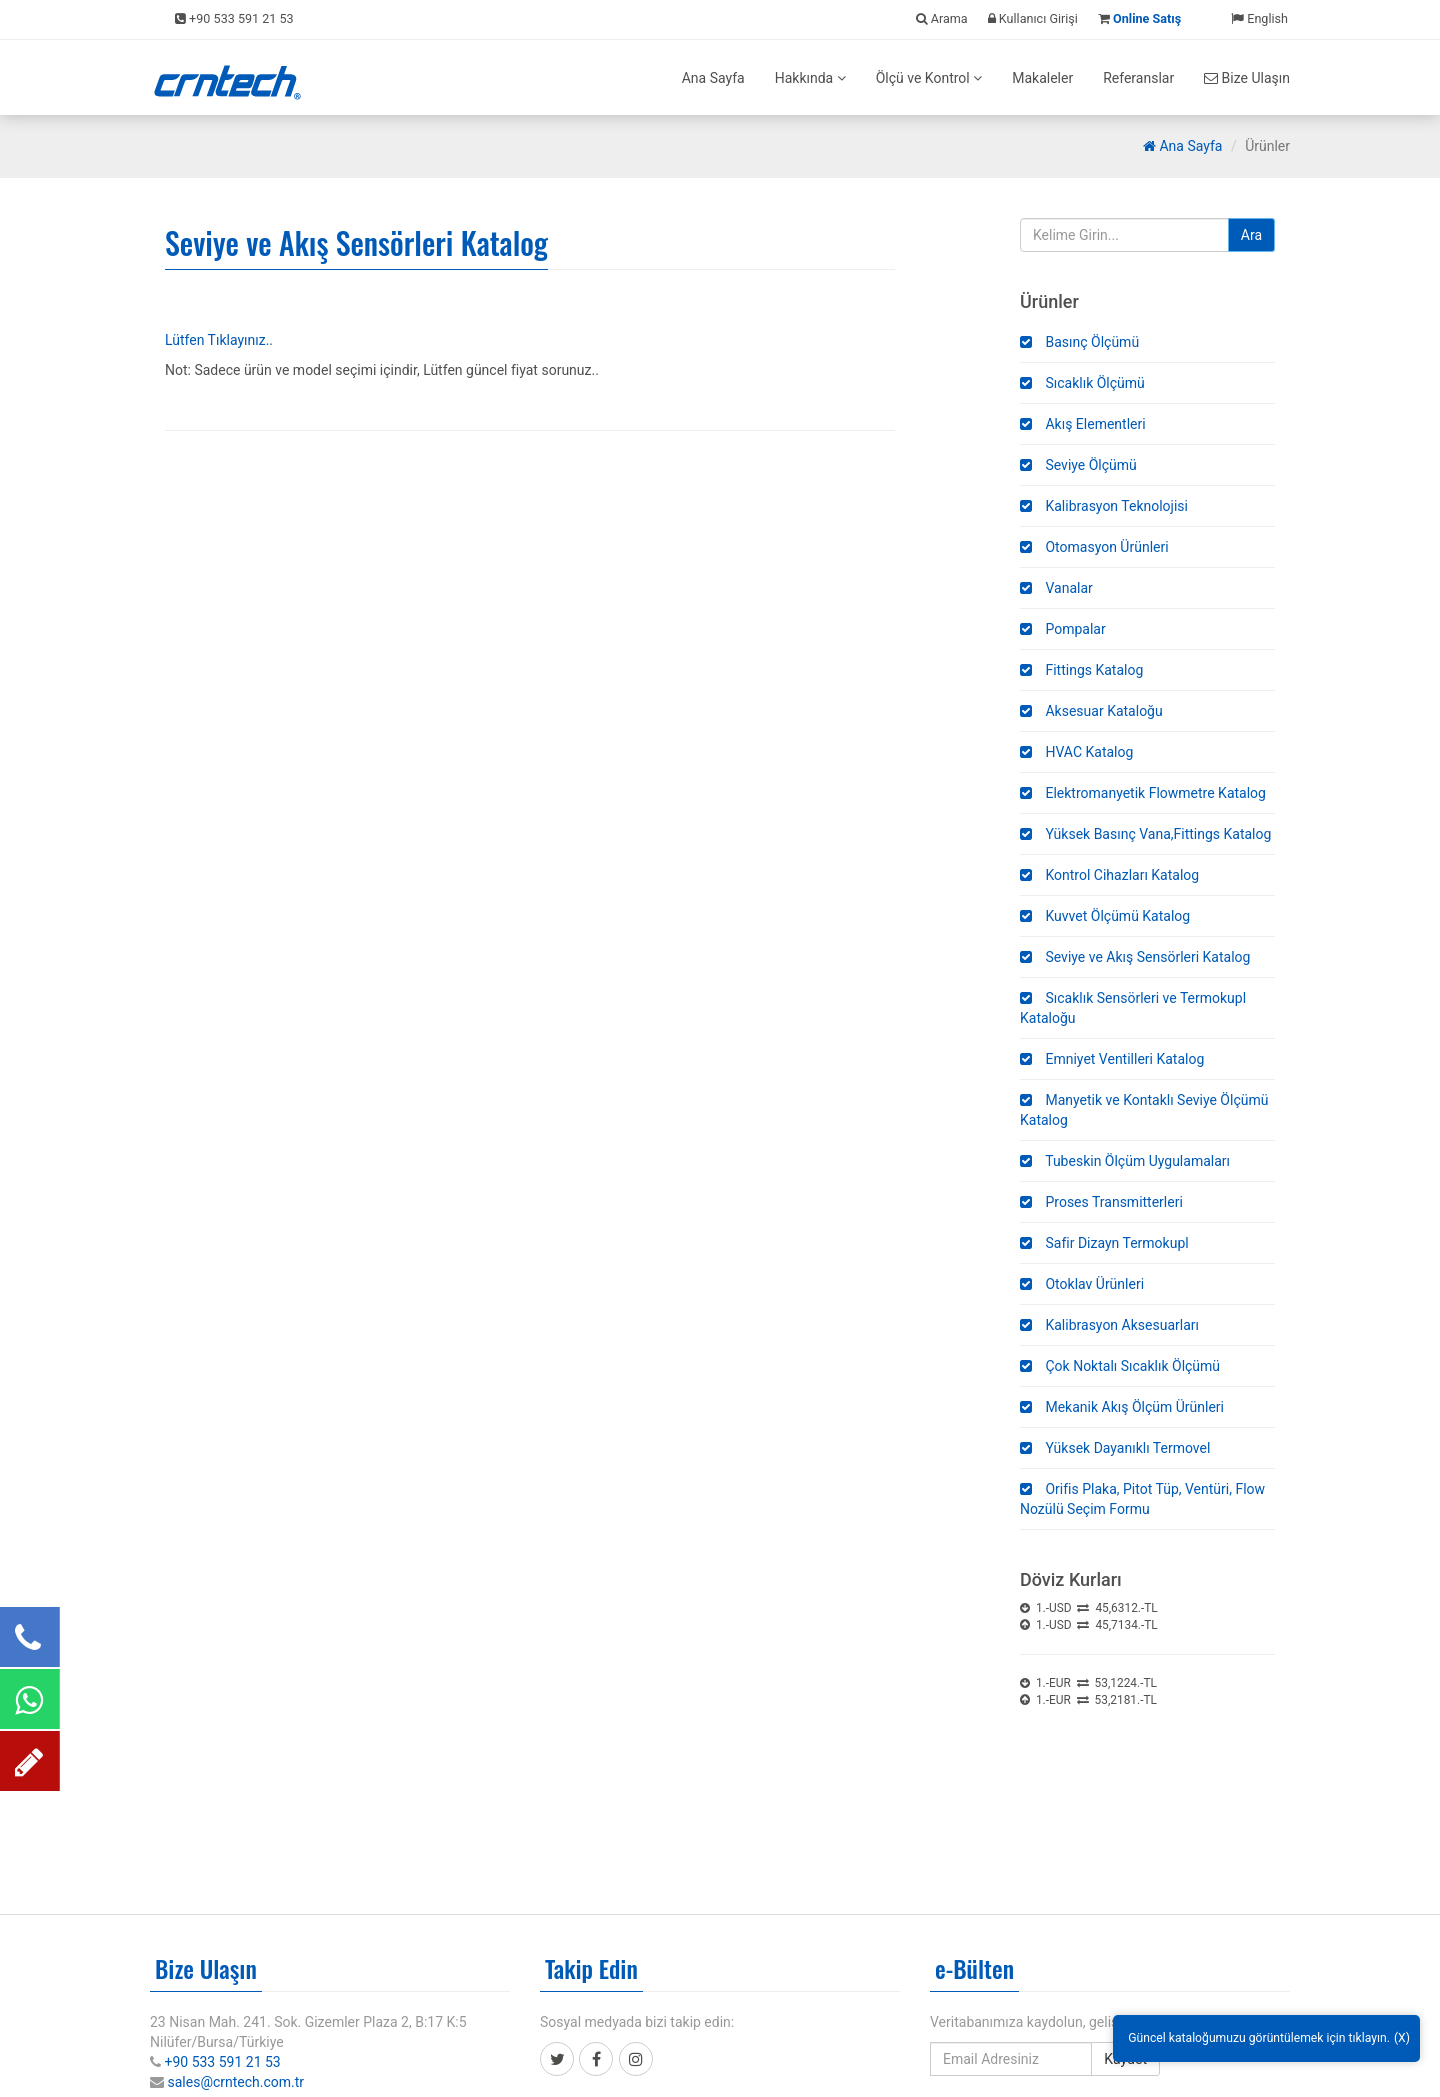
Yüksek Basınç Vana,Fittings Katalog (1145, 834)
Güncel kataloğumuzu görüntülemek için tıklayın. (1259, 2038)
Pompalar (1063, 629)
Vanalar (1056, 588)
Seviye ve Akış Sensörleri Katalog (1135, 957)
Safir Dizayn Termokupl (1104, 1243)
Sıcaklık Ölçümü (1082, 383)
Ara (1251, 235)
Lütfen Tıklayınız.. (219, 340)
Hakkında (810, 78)
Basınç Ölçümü (1079, 342)
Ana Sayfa (713, 78)
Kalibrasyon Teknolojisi (1104, 506)
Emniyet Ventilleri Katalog (1112, 1059)
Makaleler (1042, 78)
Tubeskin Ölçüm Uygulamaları (1125, 1161)
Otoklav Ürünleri (1082, 1284)
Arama (942, 18)
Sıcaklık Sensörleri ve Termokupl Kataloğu (1133, 1008)
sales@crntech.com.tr (235, 2082)
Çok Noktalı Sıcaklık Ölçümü (1120, 1366)
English (1259, 18)
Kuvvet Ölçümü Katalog (1105, 916)
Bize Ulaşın (1247, 78)
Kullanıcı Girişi (1033, 18)
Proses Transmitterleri (1101, 1202)
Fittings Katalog (1081, 670)
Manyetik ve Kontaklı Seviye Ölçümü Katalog (1144, 1110)
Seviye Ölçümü (1078, 465)
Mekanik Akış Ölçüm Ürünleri (1122, 1407)
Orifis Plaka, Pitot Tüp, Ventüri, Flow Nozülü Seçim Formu (1142, 1499)
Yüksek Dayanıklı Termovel (1115, 1448)
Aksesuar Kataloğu (1091, 711)
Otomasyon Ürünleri (1094, 547)
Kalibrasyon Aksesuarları (1109, 1325)
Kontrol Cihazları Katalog (1109, 875)
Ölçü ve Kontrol (929, 78)
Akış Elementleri (1083, 424)
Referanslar (1138, 78)
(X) (1402, 2038)
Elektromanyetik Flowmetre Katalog (1143, 793)
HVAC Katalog (1076, 752)
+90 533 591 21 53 (222, 2062)
